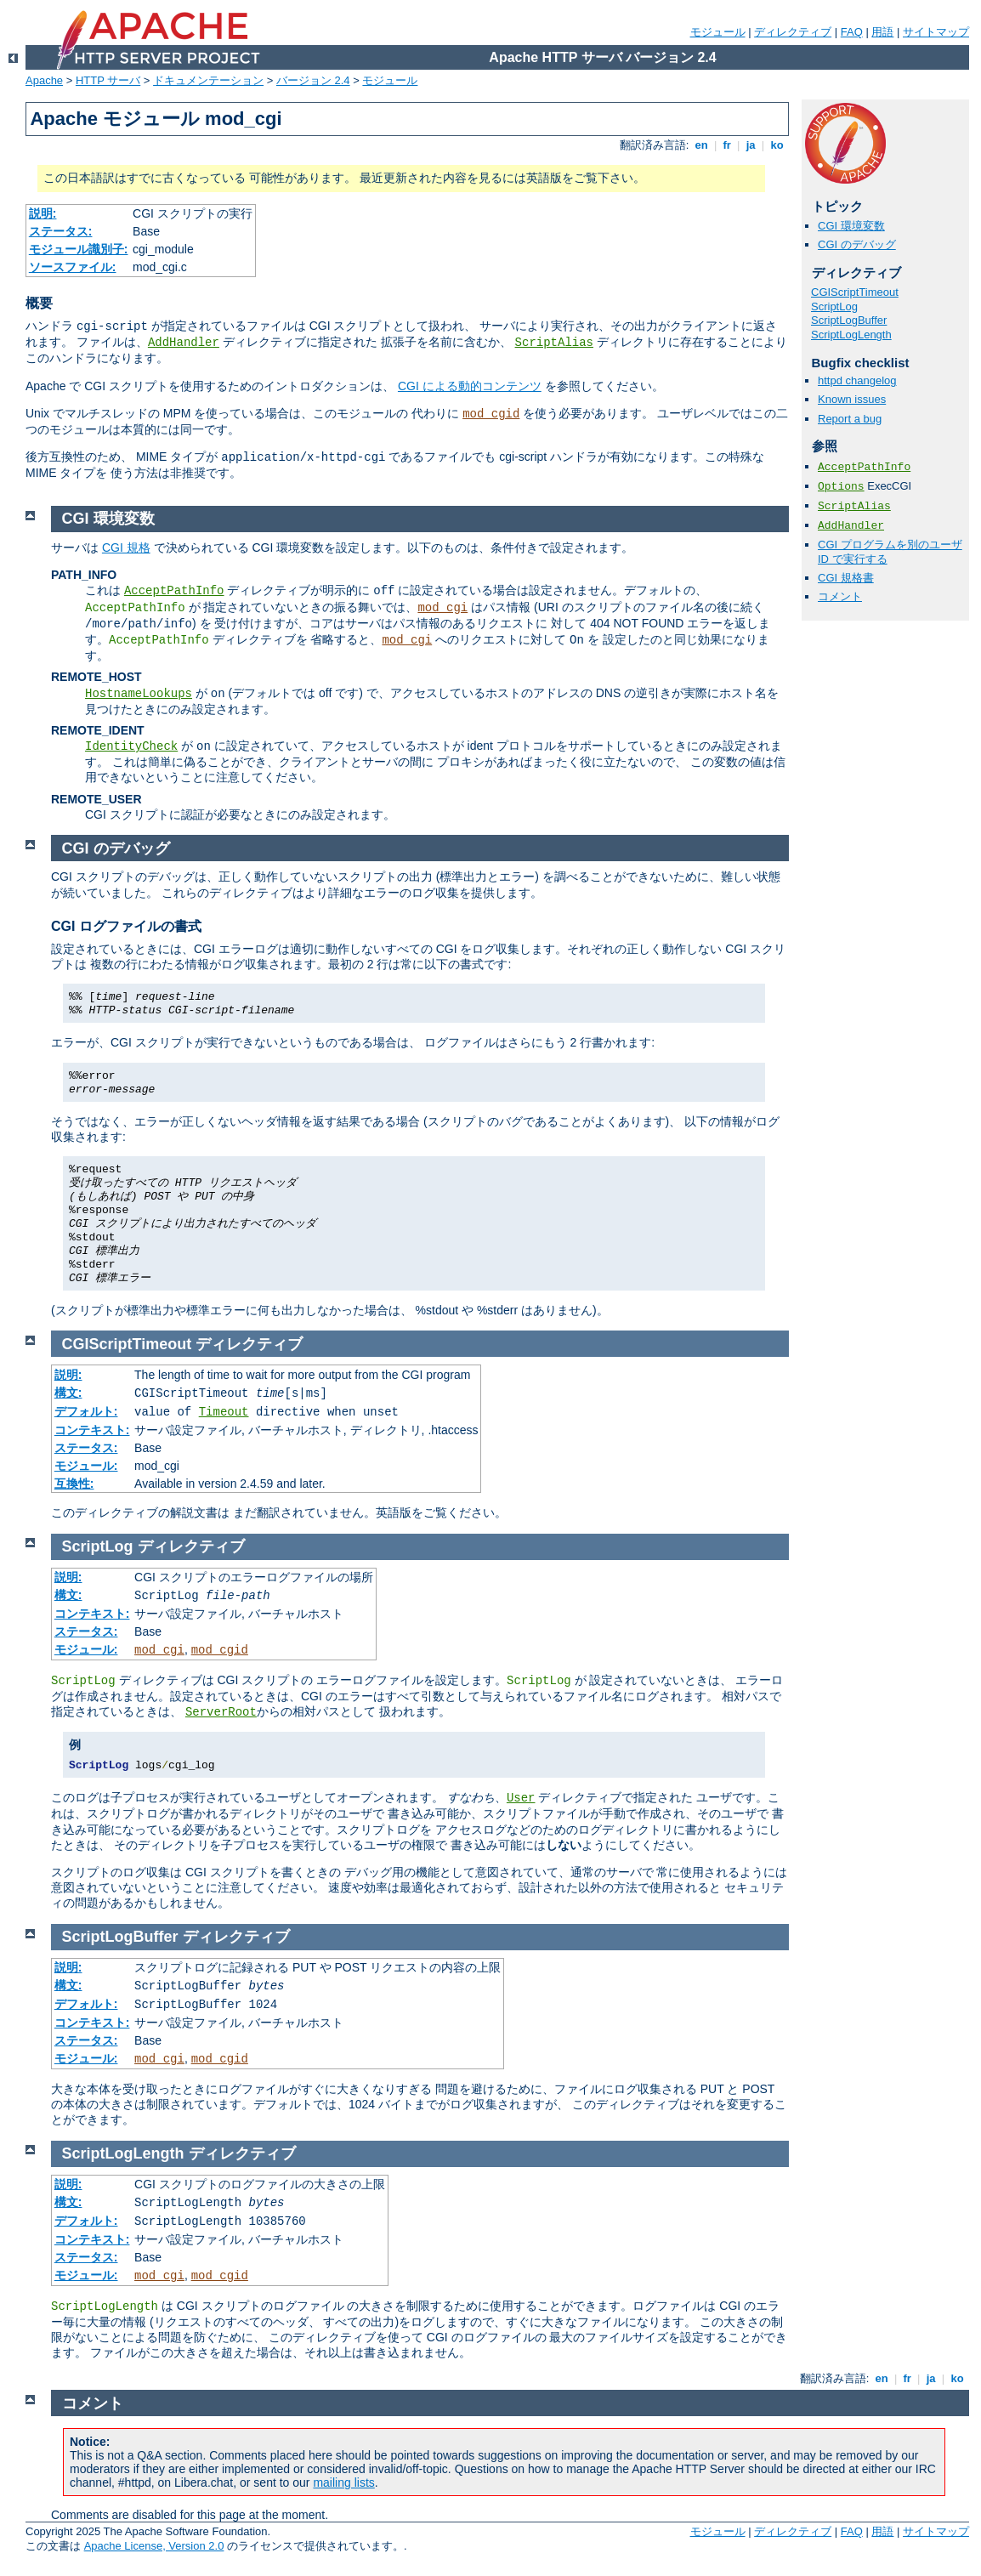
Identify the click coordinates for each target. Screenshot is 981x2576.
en (701, 145)
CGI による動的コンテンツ (470, 386)
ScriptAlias (554, 342)
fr (727, 145)
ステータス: (61, 231)
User (521, 1798)
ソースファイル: (72, 267)
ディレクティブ (792, 32)
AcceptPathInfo (864, 467)
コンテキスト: (92, 1430)
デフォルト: (86, 1411)
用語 (882, 32)
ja (750, 145)
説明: (43, 213)
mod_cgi (442, 608)
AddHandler (183, 342)
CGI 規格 (126, 547)
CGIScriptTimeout (855, 292)
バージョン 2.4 (313, 80)
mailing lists (343, 2482)
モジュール (718, 32)
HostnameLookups (138, 694)
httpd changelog (857, 380)
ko (777, 145)
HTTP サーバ (108, 80)
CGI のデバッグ (857, 244)
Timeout (224, 1412)
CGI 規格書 (846, 577)
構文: (68, 1392)
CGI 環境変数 (851, 225)
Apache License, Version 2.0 (154, 2545)
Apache (44, 80)
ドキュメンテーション (208, 80)
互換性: (74, 1483)
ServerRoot (221, 1712)
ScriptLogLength (851, 334)
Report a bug (850, 418)
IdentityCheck (131, 746)
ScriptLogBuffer (849, 320)
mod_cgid (490, 414)
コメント (840, 596)
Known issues (852, 399)
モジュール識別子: (78, 249)
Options (841, 486)
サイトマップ (936, 32)
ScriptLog (834, 306)
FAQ (852, 32)
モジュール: (86, 1465)
